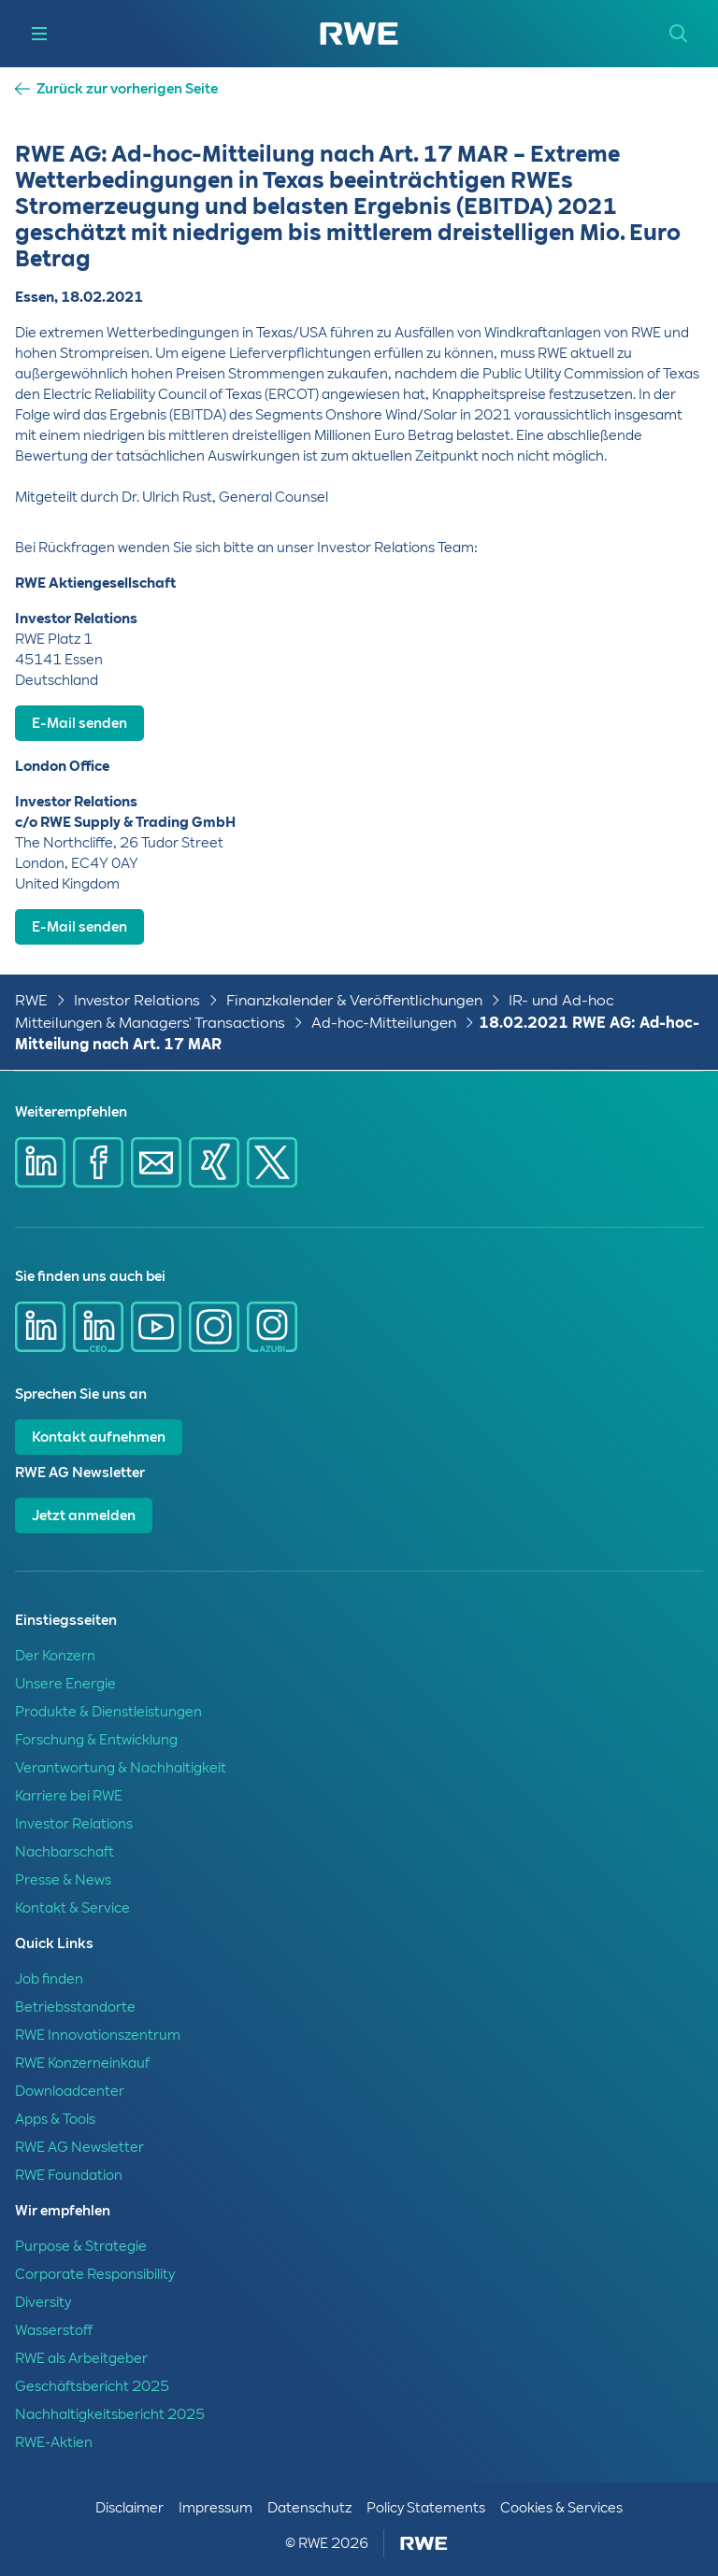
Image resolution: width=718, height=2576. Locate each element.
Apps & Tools (55, 2119)
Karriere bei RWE (68, 1795)
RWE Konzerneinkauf (82, 2063)
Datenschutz (309, 2507)
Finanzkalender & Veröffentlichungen (354, 1000)
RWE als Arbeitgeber (81, 2358)
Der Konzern (55, 1655)
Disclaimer (129, 2507)
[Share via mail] (156, 1162)
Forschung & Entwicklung (96, 1739)
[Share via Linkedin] (40, 1162)
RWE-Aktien (54, 2442)
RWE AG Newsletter (79, 2147)
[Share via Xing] (214, 1162)
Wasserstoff (54, 2330)
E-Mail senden (79, 723)
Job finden (49, 1979)
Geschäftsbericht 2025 (92, 2386)
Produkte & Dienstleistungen (108, 1711)
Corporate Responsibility (95, 2274)
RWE (31, 1000)
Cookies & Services (561, 2507)
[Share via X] (272, 1162)
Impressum (215, 2507)
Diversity (43, 2302)
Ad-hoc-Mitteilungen (383, 1023)
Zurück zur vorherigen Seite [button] (127, 89)
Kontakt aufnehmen (98, 1437)
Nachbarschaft (64, 1851)
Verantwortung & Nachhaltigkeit (120, 1767)
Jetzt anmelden (84, 1515)
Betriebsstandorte (75, 2007)
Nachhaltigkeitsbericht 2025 (110, 2414)
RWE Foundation (68, 2175)
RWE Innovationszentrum (97, 2035)
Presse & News (63, 1880)
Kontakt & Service (72, 1908)
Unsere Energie (65, 1683)
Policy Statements (425, 2507)
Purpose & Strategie (81, 2246)
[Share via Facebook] (98, 1162)
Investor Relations (137, 1000)
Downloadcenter (69, 2091)
